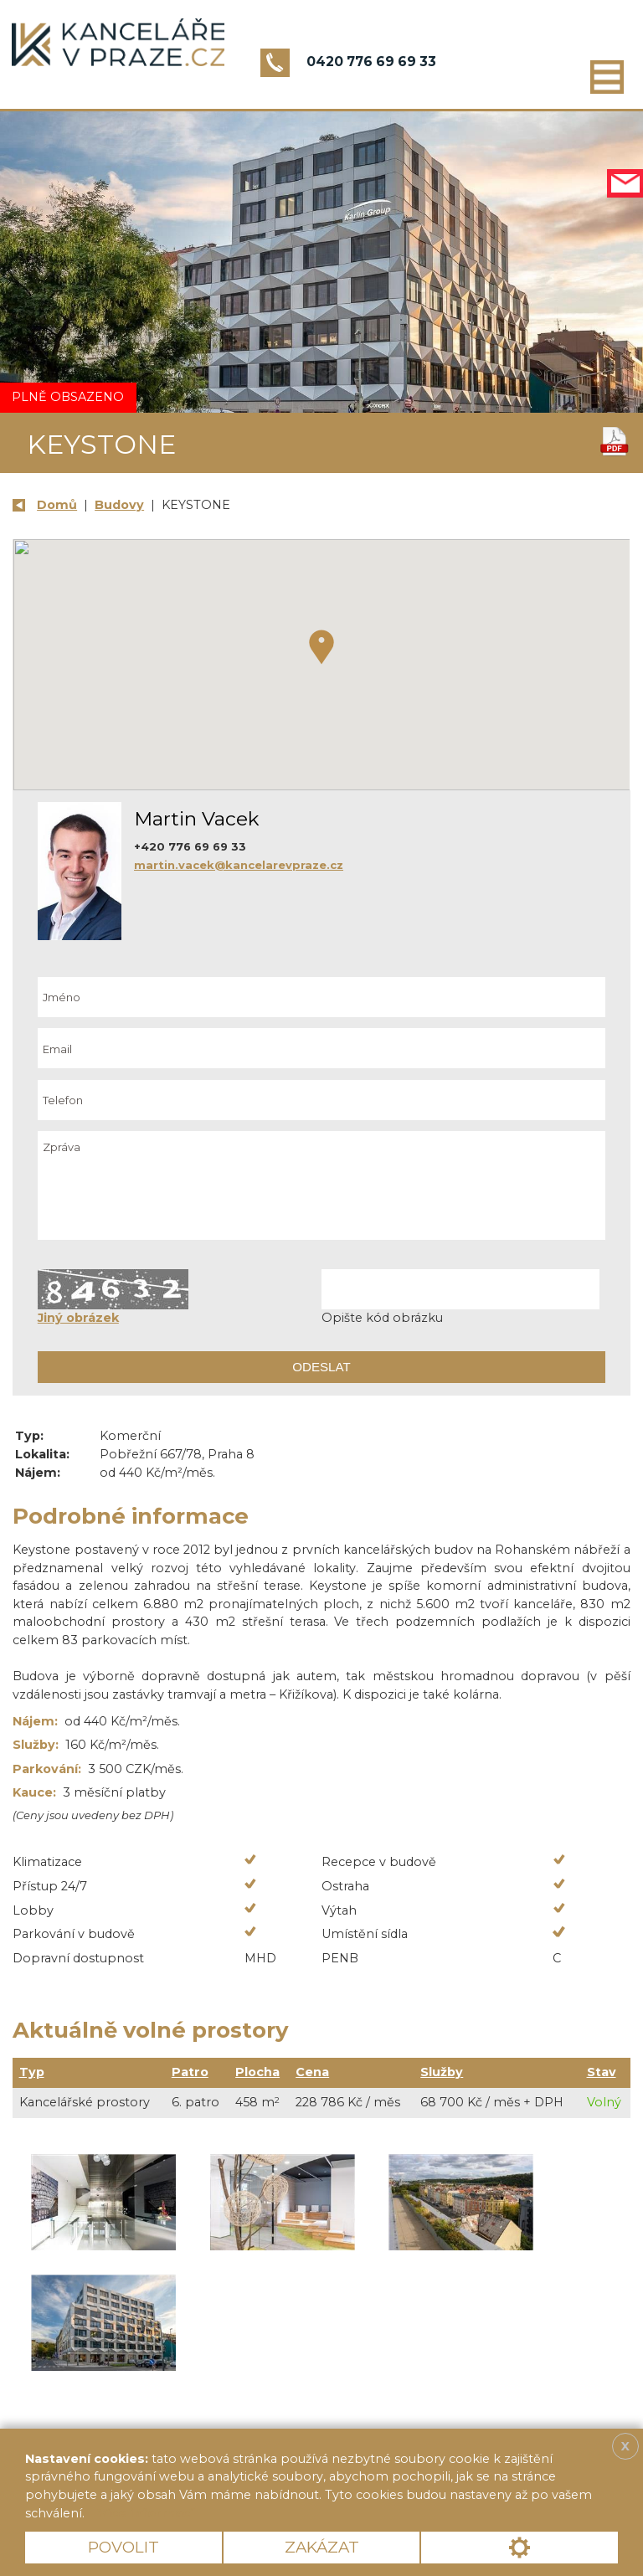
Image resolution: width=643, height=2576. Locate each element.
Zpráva (321, 1185)
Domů (57, 504)
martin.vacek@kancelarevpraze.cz (238, 865)
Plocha (257, 2072)
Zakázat (322, 2547)
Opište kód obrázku (382, 1317)
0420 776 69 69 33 (371, 61)
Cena (312, 2072)
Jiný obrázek (78, 1317)
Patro (190, 2072)
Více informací (145, 2513)
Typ (31, 2072)
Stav (601, 2072)
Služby (441, 2072)
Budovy (119, 504)
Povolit (123, 2547)
